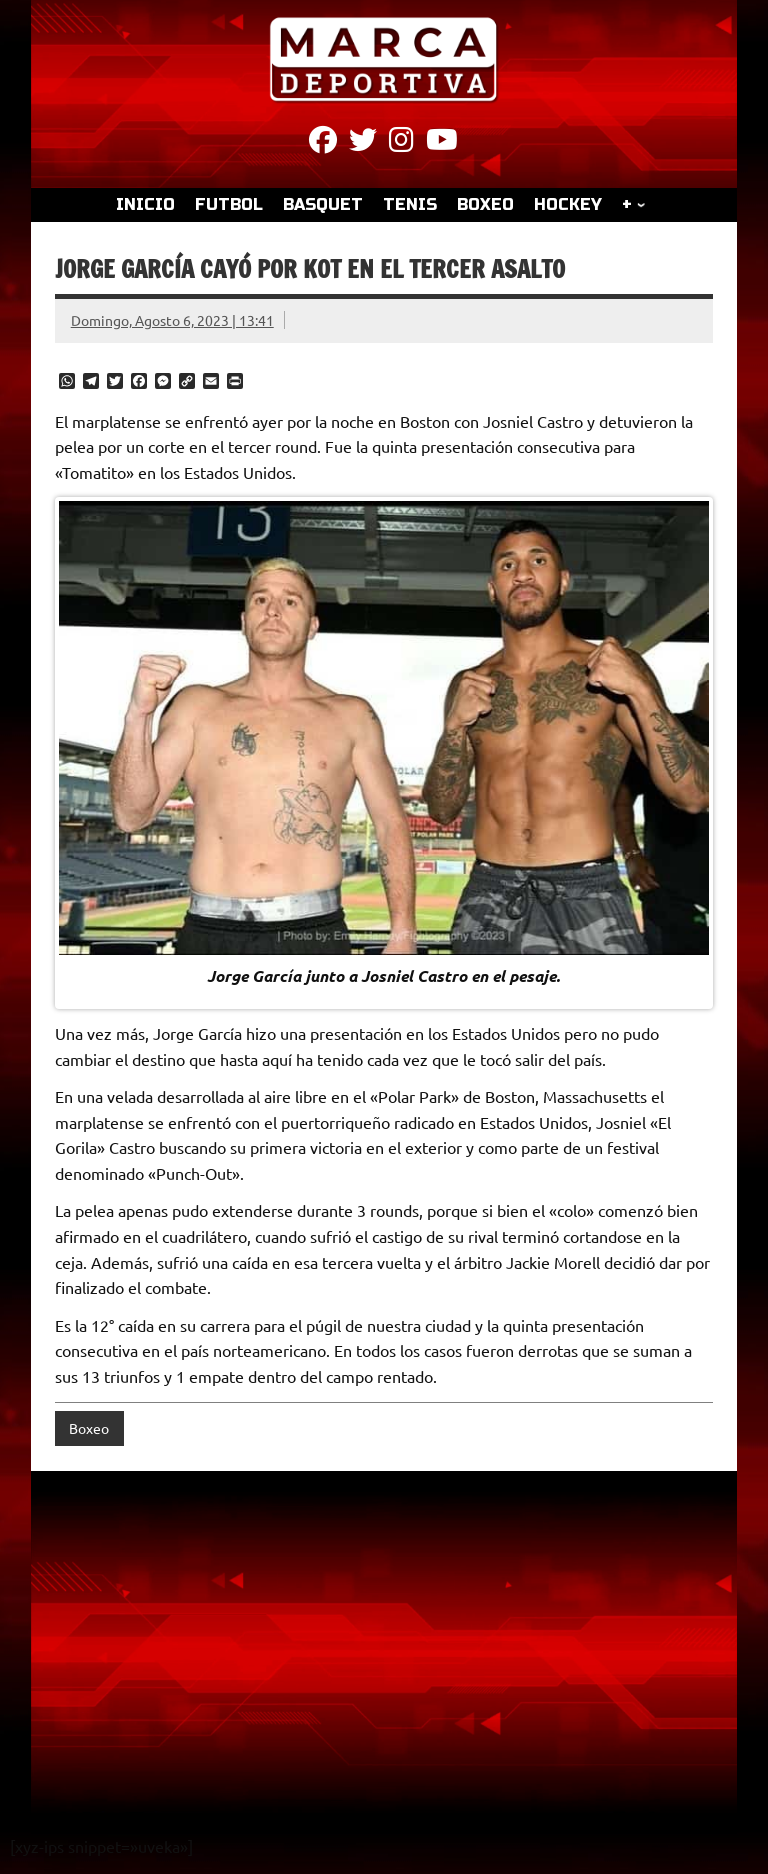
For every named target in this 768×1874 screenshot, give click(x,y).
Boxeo (89, 1428)
